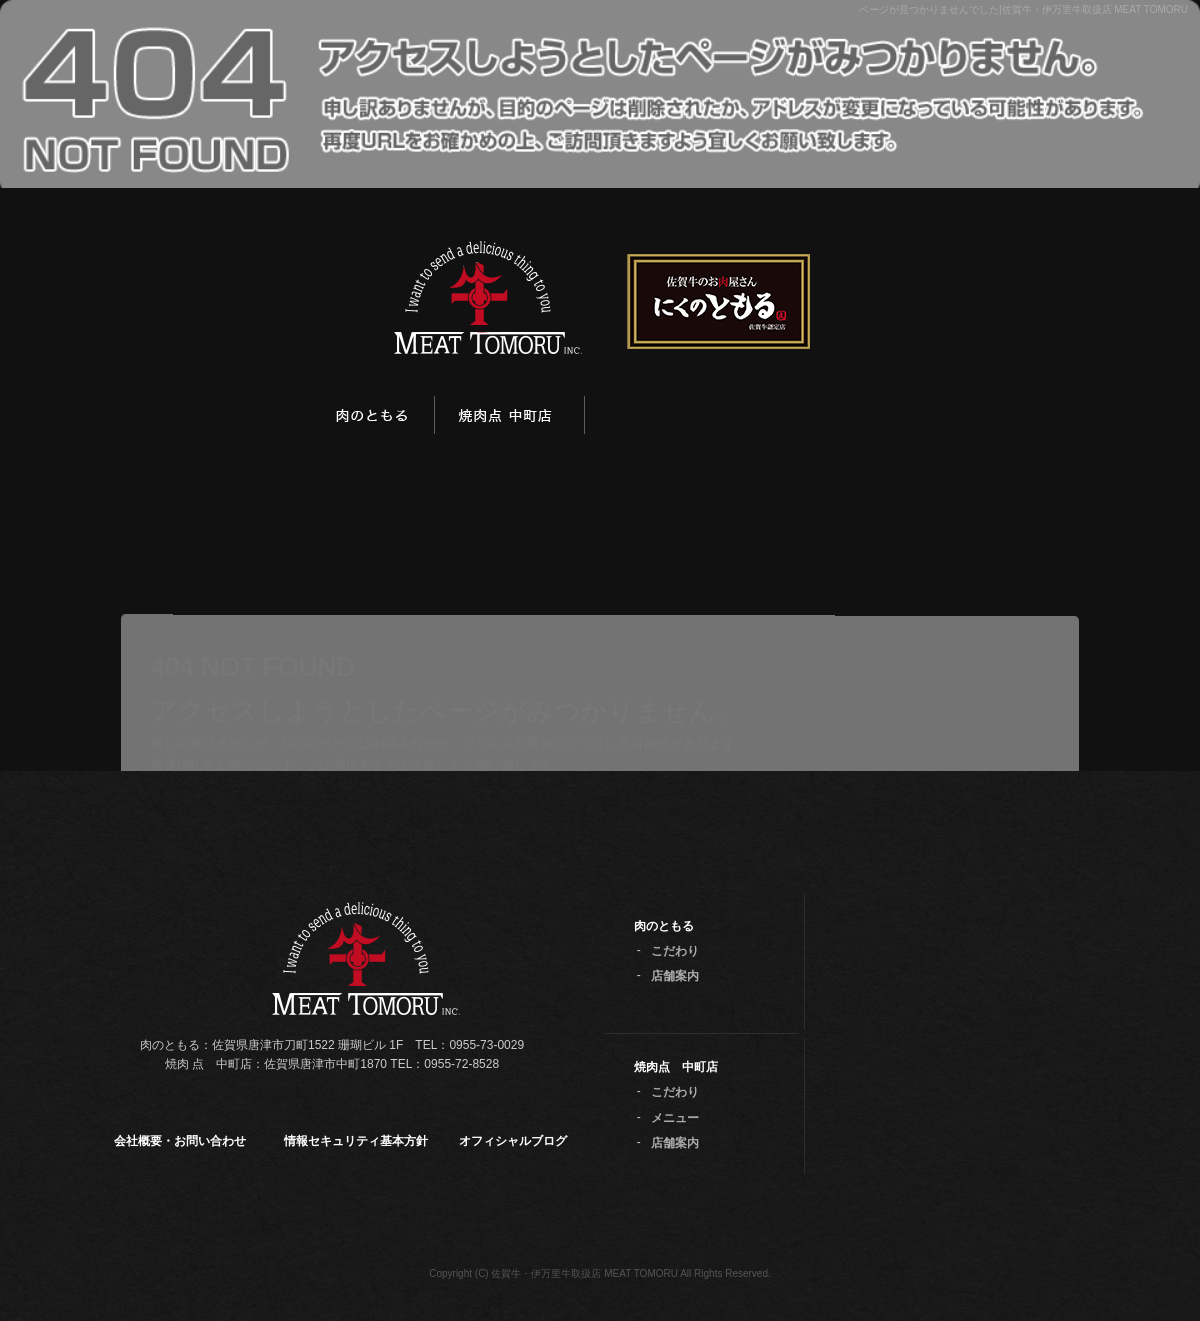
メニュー (675, 1118)
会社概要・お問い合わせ (180, 1141)
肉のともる (375, 418)
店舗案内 (675, 976)
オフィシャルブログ (513, 1141)
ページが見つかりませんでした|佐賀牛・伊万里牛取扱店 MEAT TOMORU (1023, 9)
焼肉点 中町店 (510, 418)
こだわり (675, 951)
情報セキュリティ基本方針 (356, 1141)
